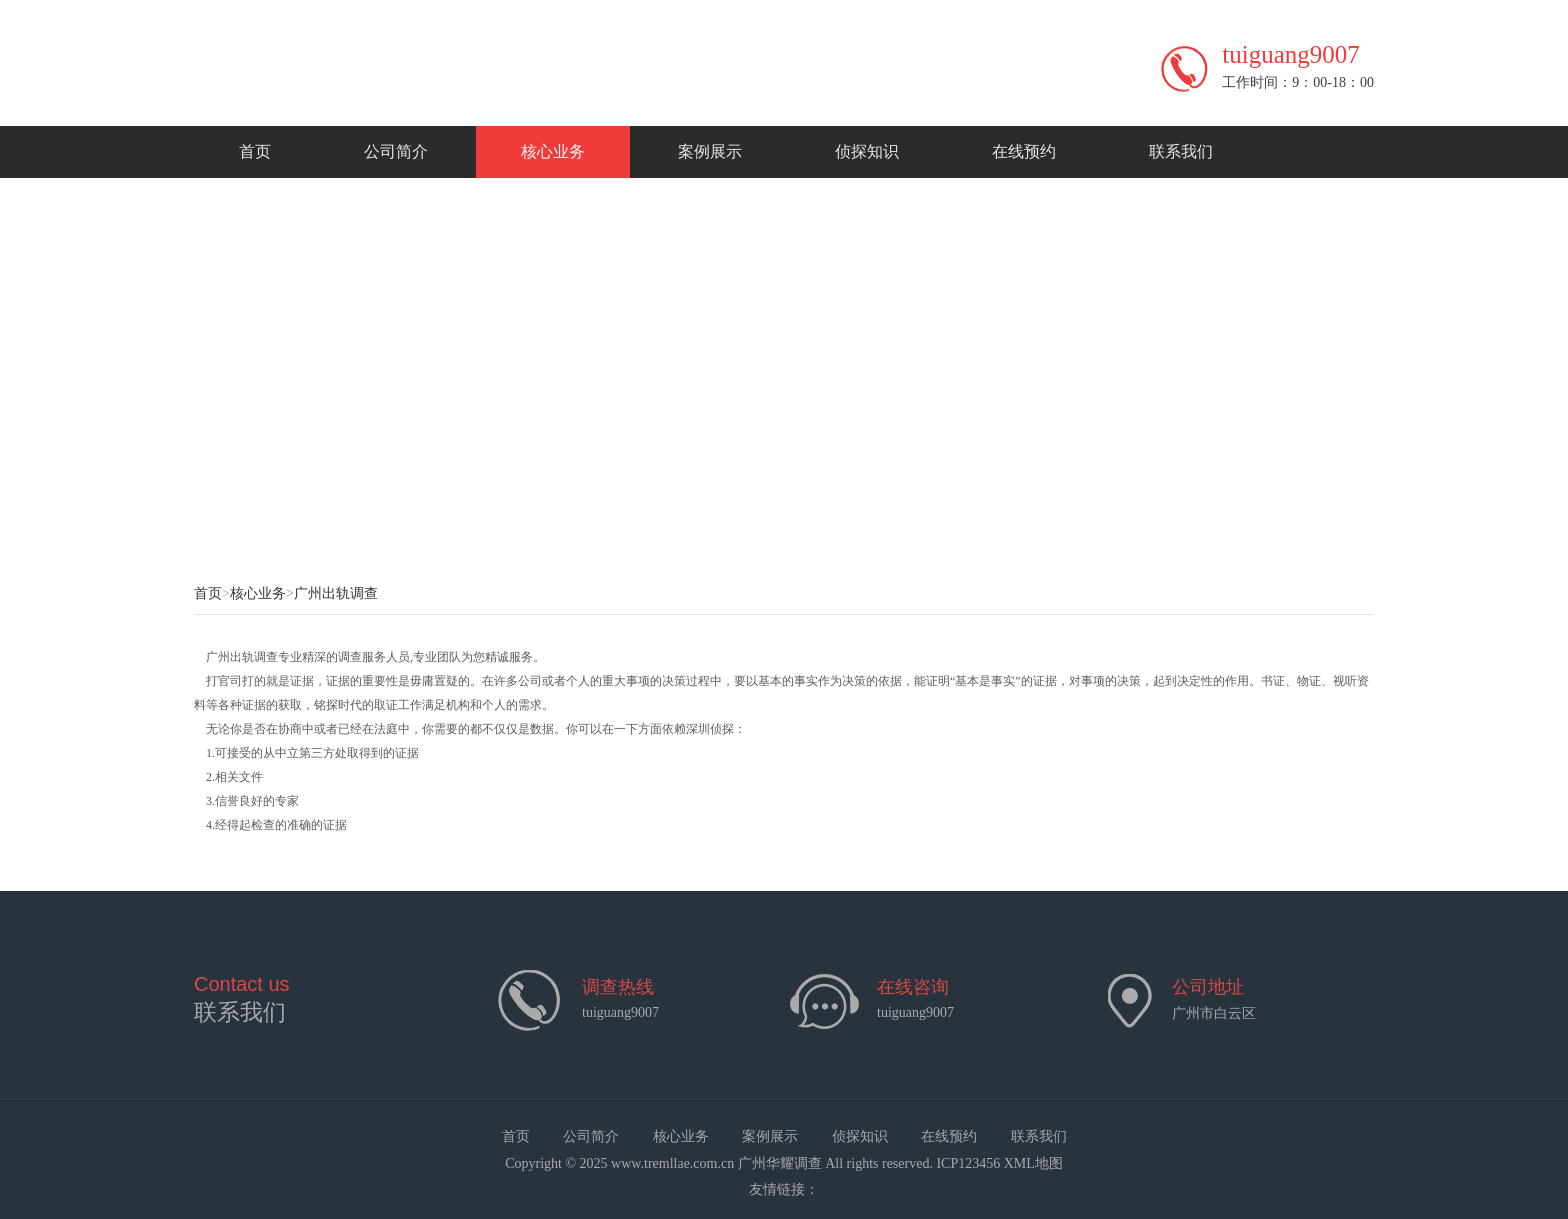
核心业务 (553, 151)
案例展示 (710, 151)
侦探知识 (867, 151)
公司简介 (396, 151)
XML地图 (1033, 1163)
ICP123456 (968, 1163)
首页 (255, 151)
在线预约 (1024, 151)
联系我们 (1181, 151)
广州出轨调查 (336, 593)
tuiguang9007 (915, 1012)
